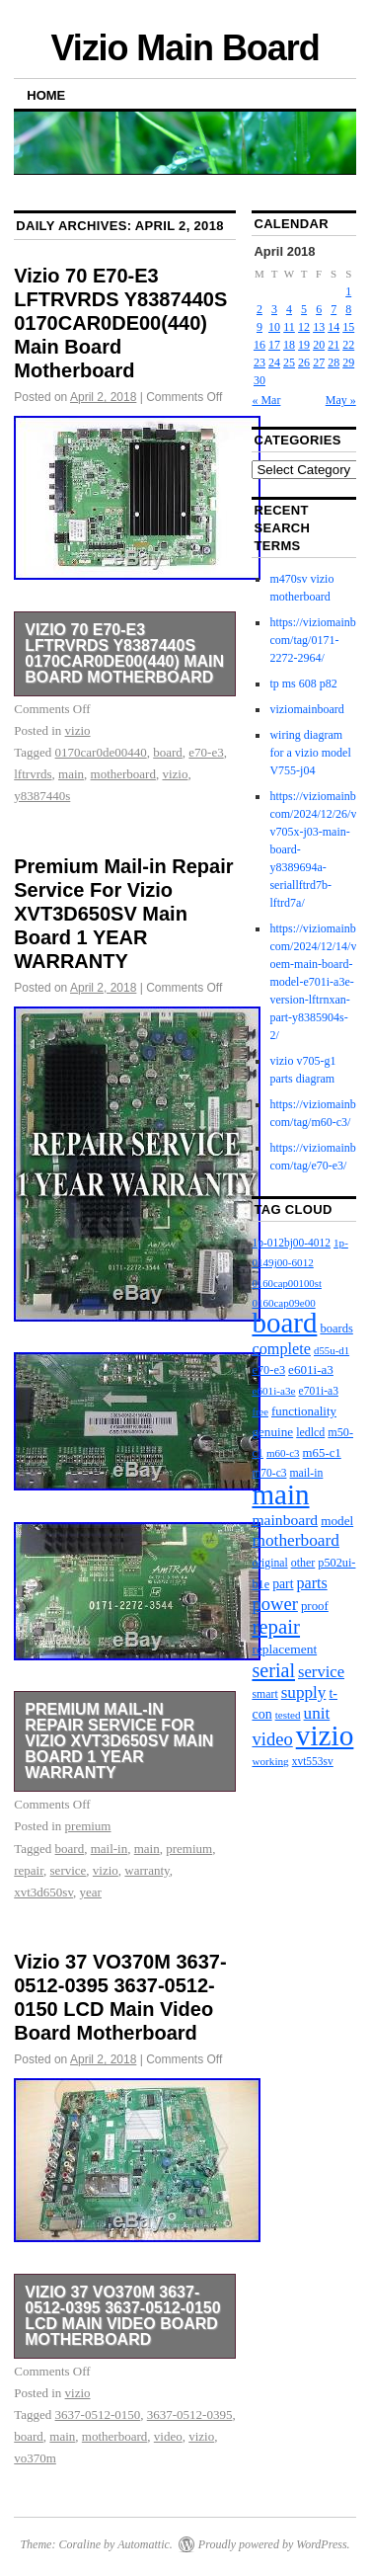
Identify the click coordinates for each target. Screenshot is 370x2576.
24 (274, 362)
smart (264, 1694)
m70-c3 (269, 1473)
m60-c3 (283, 1453)
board (168, 752)
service (68, 1870)
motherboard (123, 773)
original (269, 1563)
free (260, 1412)
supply (304, 1692)
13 (319, 327)
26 (304, 362)
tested (288, 1715)
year (91, 1892)
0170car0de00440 (101, 752)
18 (289, 345)
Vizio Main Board (184, 48)
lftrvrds (32, 773)
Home (46, 95)
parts (311, 1582)
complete (281, 1349)
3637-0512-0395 (190, 2414)
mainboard (285, 1519)
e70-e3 (205, 752)
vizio (78, 730)
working (270, 1761)
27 (319, 362)
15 (348, 327)
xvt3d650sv (43, 1892)
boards (336, 1328)
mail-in (109, 1848)
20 (319, 345)
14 (333, 327)
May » (341, 400)
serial (273, 1670)
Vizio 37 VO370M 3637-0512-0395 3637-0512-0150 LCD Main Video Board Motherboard (122, 2316)
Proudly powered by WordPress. (274, 2544)
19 (304, 345)
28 (333, 362)
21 (333, 345)
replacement (284, 1649)
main (71, 773)
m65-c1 (322, 1453)
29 (348, 362)
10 (274, 327)
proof (315, 1605)
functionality (303, 1411)
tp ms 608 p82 (302, 683)
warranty (146, 1870)
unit (317, 1713)
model (337, 1520)
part (282, 1583)
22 (348, 345)
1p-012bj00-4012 (291, 1242)
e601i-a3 (310, 1369)
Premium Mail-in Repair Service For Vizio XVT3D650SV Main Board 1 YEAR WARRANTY (123, 913)
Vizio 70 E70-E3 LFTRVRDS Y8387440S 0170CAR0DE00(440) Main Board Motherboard (120, 323)
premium (88, 1825)
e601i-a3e (273, 1391)
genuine (272, 1431)
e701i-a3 (318, 1391)
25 (289, 362)
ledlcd (310, 1432)
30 (259, 380)
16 (259, 345)
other (303, 1563)
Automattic (143, 2544)
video (168, 2436)
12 (304, 327)
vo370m (35, 2458)
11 (289, 327)
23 (259, 362)
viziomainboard (306, 709)
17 (274, 345)
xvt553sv (312, 1761)
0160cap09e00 (283, 1303)
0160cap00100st (286, 1283)
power (274, 1603)
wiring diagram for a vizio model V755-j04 (309, 752)
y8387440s (42, 795)
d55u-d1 (331, 1350)
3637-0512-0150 (98, 2414)
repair (28, 1870)
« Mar (266, 400)
